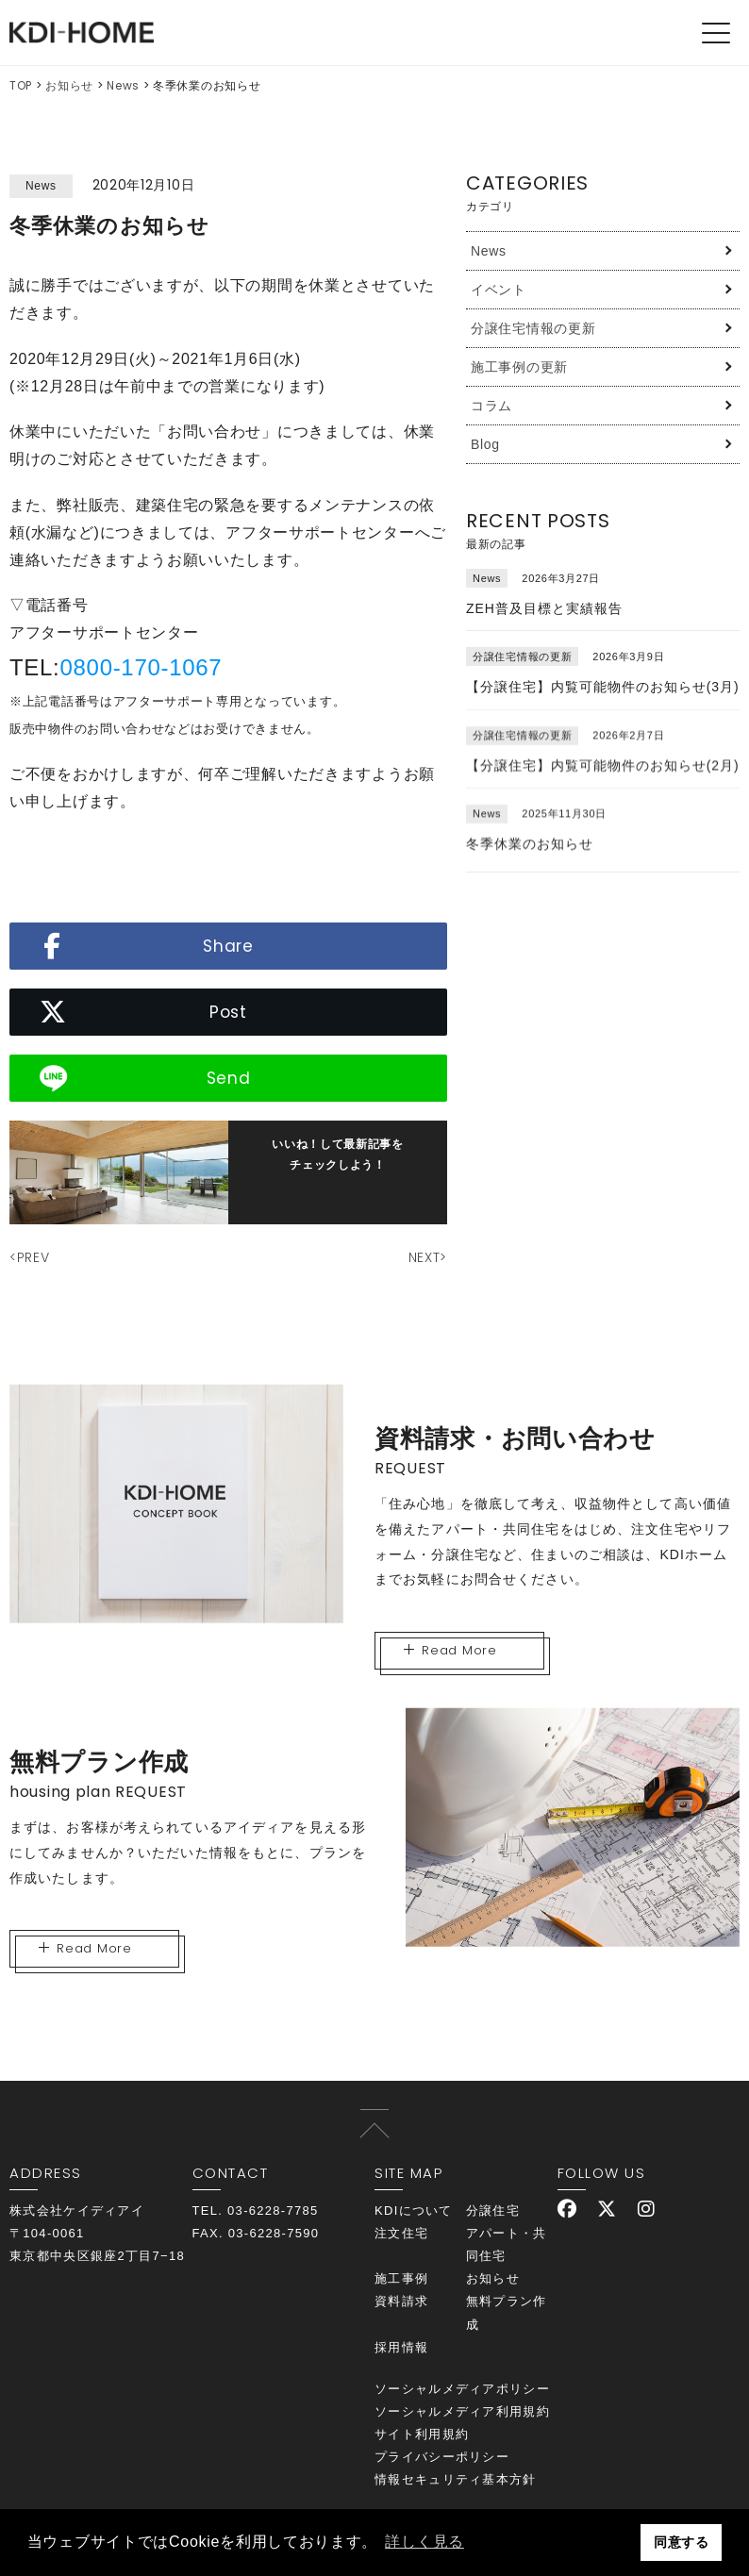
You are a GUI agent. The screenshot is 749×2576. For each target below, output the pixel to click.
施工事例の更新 (519, 366)
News (123, 85)
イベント (498, 289)
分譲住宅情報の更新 (533, 328)
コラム (491, 405)
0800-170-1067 (140, 667)
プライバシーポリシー (441, 2457)
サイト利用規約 (421, 2434)
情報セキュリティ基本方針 (455, 2479)
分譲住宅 (493, 2210)
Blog (485, 444)
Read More (450, 1650)
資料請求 (401, 2301)
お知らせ (69, 85)
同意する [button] (681, 2542)
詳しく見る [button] (424, 2542)
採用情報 (401, 2347)
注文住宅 (401, 2233)
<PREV (29, 1257)
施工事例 (401, 2278)
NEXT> (428, 1257)
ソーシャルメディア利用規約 (462, 2411)
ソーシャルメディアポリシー (462, 2389)
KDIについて (413, 2210)
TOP (20, 85)
